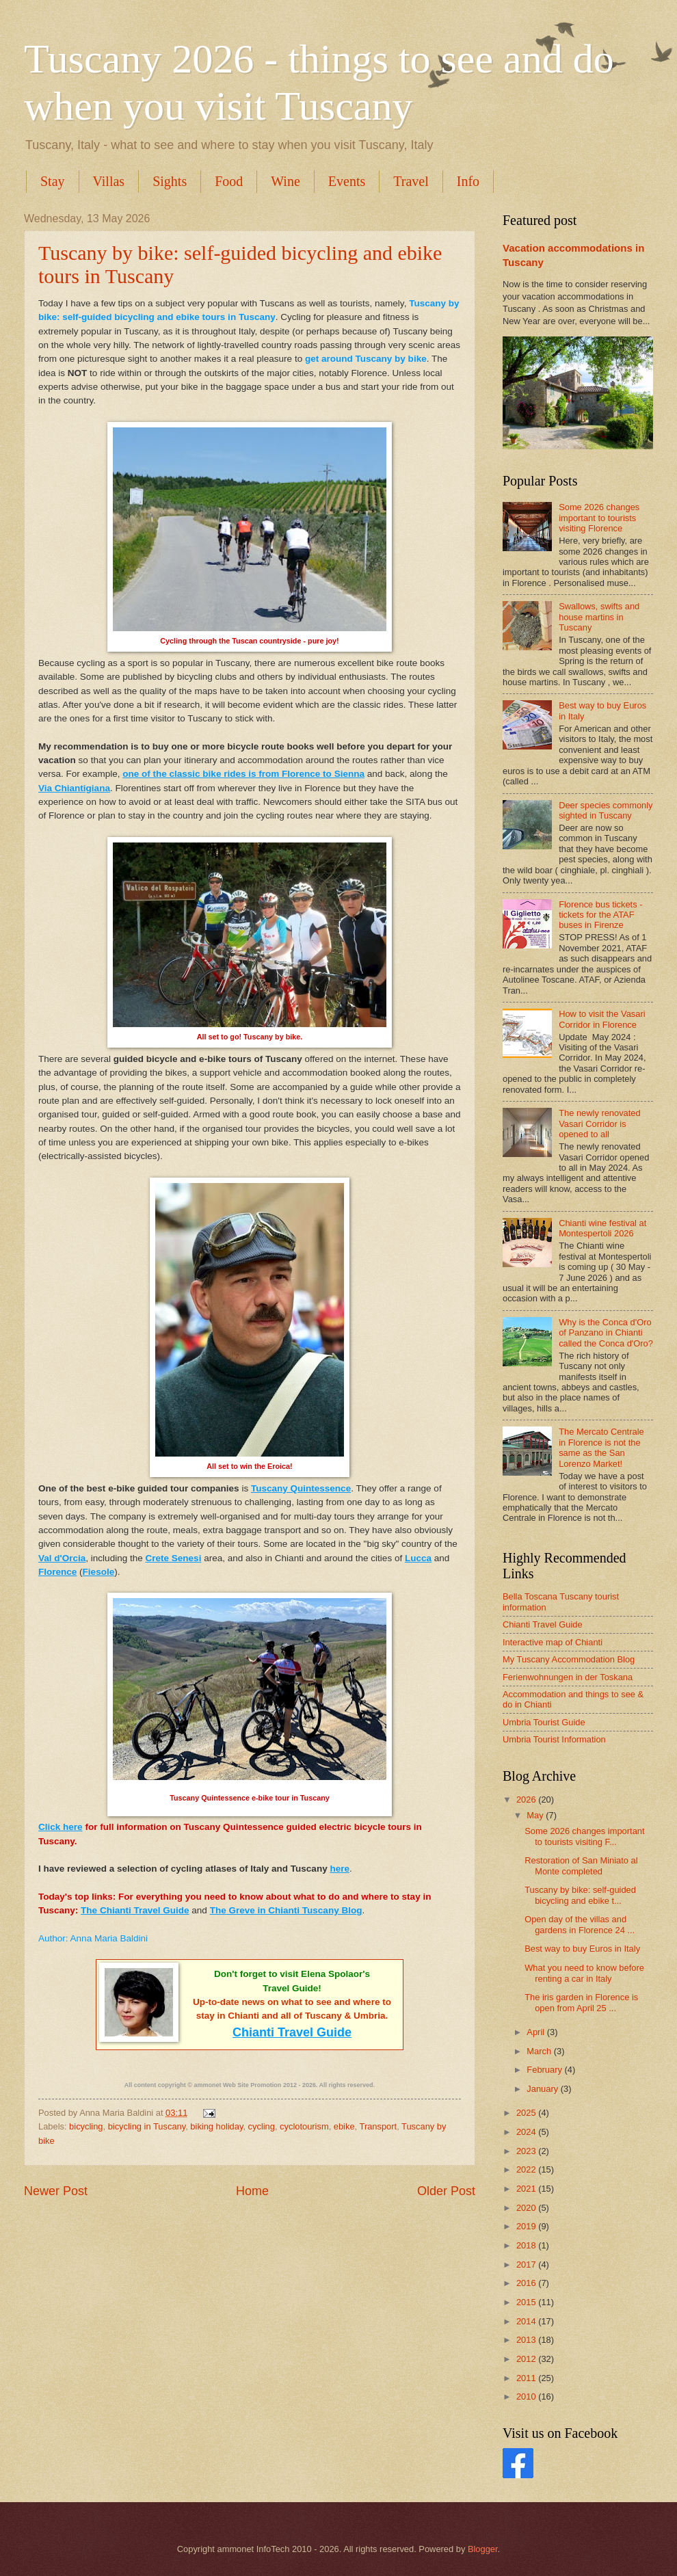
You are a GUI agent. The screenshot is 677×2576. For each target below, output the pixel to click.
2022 (527, 2169)
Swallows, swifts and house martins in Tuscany (599, 617)
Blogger (483, 2549)
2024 (527, 2132)
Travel (410, 181)
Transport (378, 2126)
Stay (52, 181)
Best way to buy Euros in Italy (582, 1948)
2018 (527, 2245)
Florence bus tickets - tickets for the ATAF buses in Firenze (600, 915)
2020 (527, 2208)
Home (252, 2191)
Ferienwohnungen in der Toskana (568, 1677)
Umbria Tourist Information (554, 1739)
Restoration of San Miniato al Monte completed (581, 1865)
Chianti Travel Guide (543, 1624)
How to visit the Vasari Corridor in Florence (602, 1019)
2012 (527, 2359)
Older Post (446, 2191)
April (536, 2032)
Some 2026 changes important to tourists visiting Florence (599, 517)
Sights (169, 181)
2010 (527, 2396)
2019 (527, 2226)
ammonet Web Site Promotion (238, 2085)
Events (346, 181)
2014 (527, 2321)
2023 (527, 2151)
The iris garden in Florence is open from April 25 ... (581, 2002)
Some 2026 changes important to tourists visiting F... (584, 1836)
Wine (285, 181)
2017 (527, 2264)
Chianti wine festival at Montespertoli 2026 (602, 1228)
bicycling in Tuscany (147, 2126)
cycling (261, 2126)
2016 (527, 2283)
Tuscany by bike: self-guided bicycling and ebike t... (580, 1895)
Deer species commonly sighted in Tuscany (605, 810)
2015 (527, 2302)
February (545, 2069)
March (540, 2051)
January (543, 2089)
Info (468, 181)
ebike (344, 2126)
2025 (527, 2113)
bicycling (86, 2126)
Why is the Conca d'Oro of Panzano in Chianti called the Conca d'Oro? (606, 1333)
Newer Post (56, 2191)
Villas (109, 181)
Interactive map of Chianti (552, 1642)
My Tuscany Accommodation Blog (569, 1659)
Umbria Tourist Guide (544, 1722)
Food (229, 181)
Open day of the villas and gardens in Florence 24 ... (580, 1924)
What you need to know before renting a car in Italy (584, 1973)
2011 (527, 2378)
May (536, 1815)
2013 (527, 2340)
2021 (527, 2188)
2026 (527, 1799)
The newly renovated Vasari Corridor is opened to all (600, 1123)
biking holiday (216, 2126)
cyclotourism (304, 2126)
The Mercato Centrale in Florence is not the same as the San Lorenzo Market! (601, 1447)
